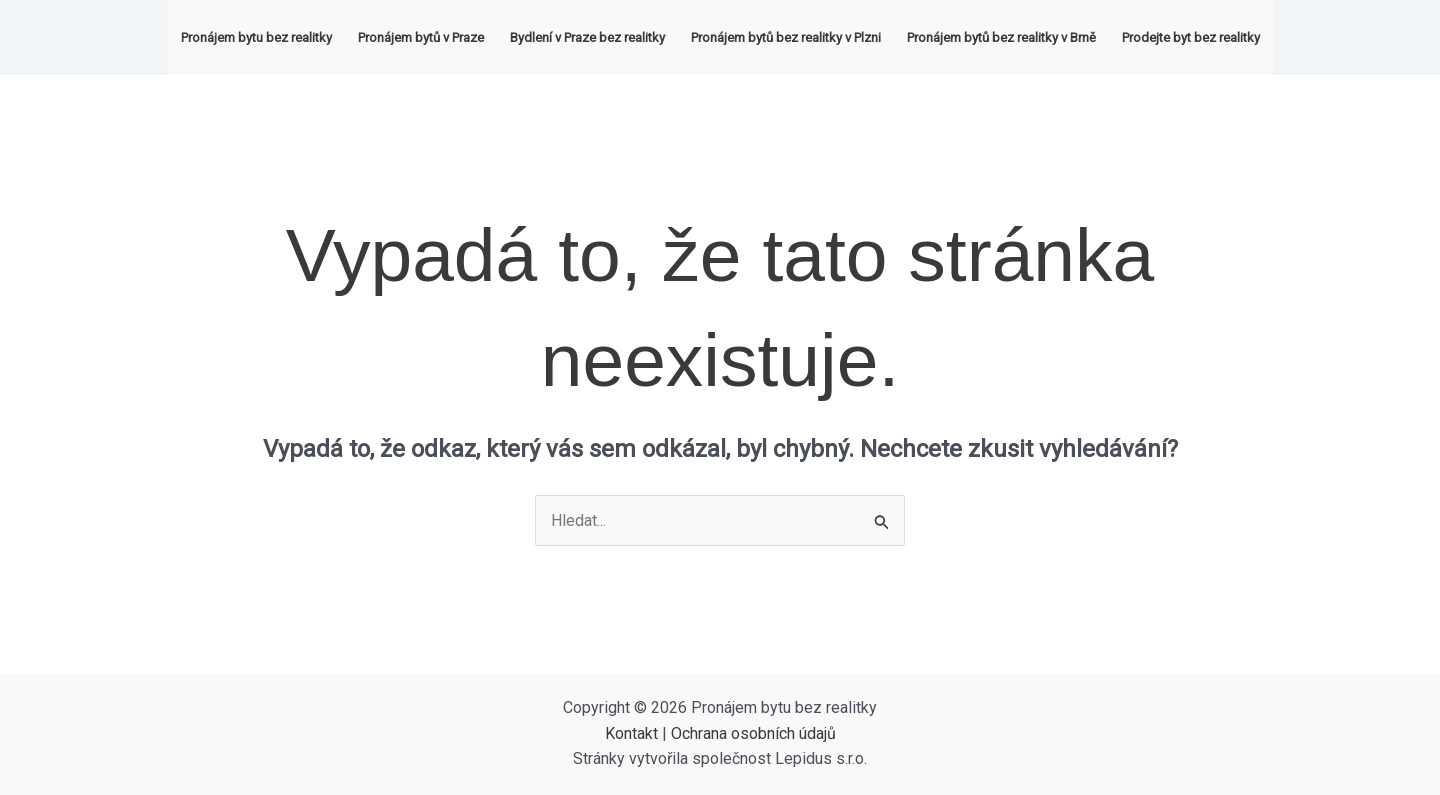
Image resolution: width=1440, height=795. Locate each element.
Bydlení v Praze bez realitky (587, 37)
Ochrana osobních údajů (753, 733)
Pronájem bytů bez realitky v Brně (1001, 37)
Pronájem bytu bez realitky (256, 37)
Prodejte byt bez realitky (1191, 37)
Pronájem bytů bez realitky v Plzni (786, 37)
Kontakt (631, 733)
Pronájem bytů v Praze (421, 37)
